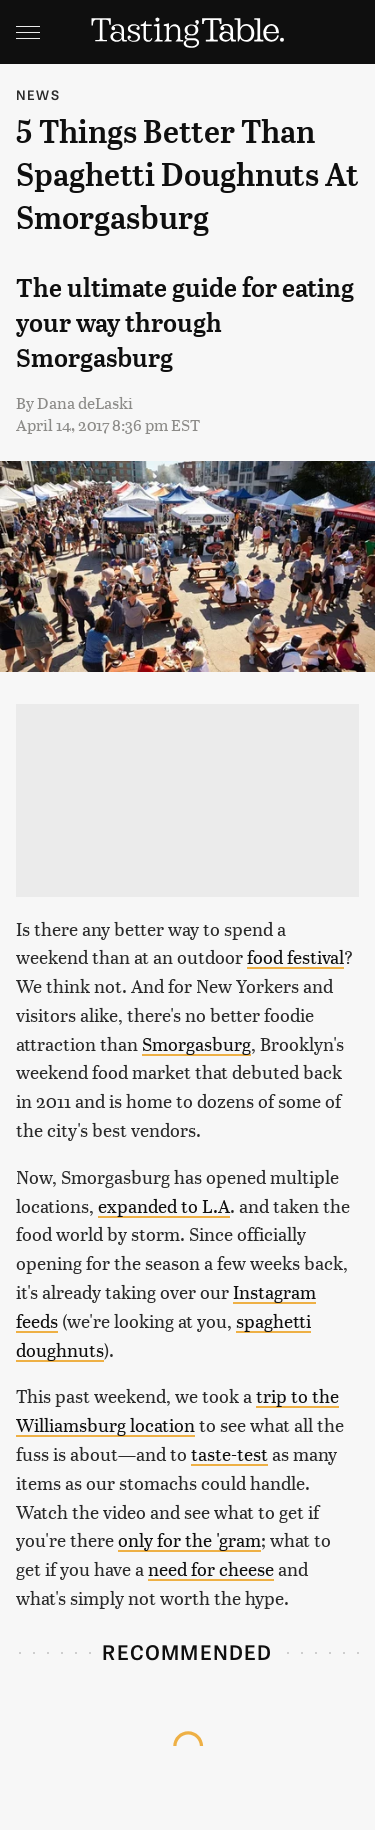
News (38, 94)
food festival (295, 956)
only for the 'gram (189, 1539)
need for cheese (211, 1568)
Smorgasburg (196, 1043)
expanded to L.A (164, 1205)
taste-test (229, 1453)
